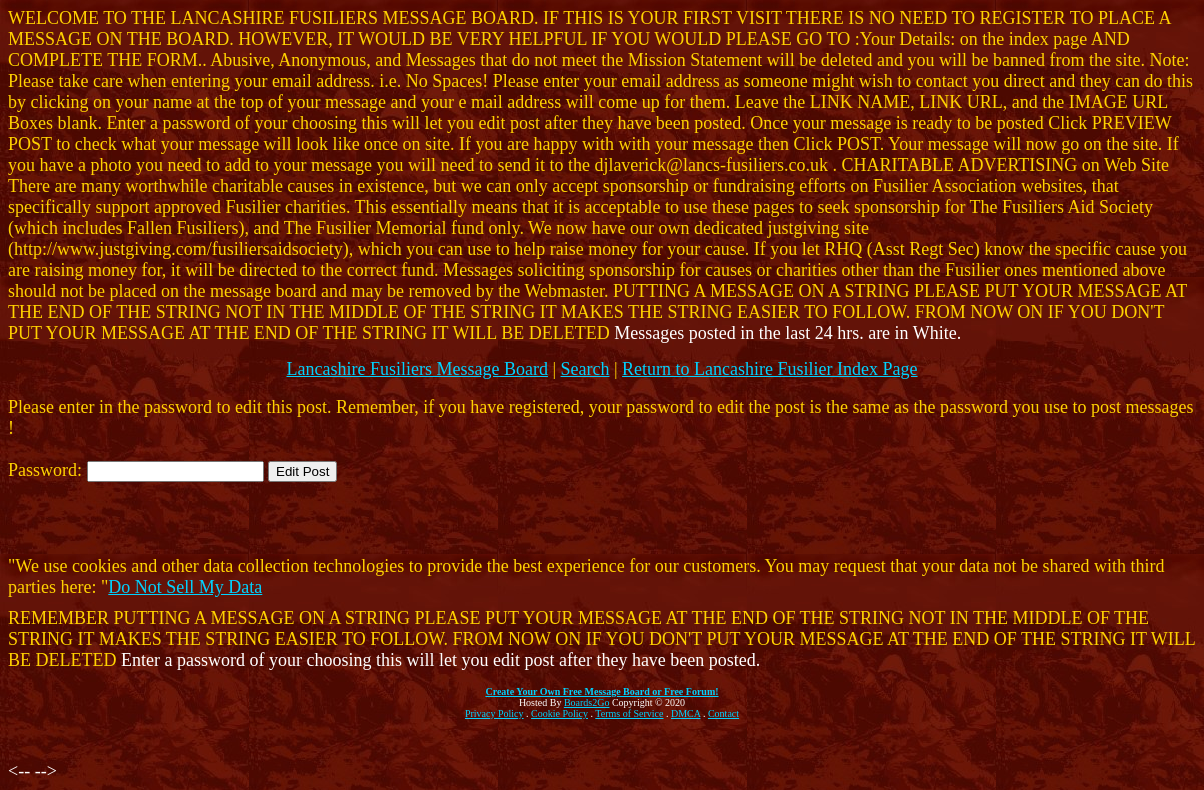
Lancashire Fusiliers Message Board (416, 369)
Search (585, 369)
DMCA (685, 713)
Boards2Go (587, 702)
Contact (723, 713)
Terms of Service (629, 713)
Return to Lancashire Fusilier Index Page (769, 369)
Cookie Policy (559, 713)
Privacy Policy (494, 713)
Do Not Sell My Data (185, 587)
